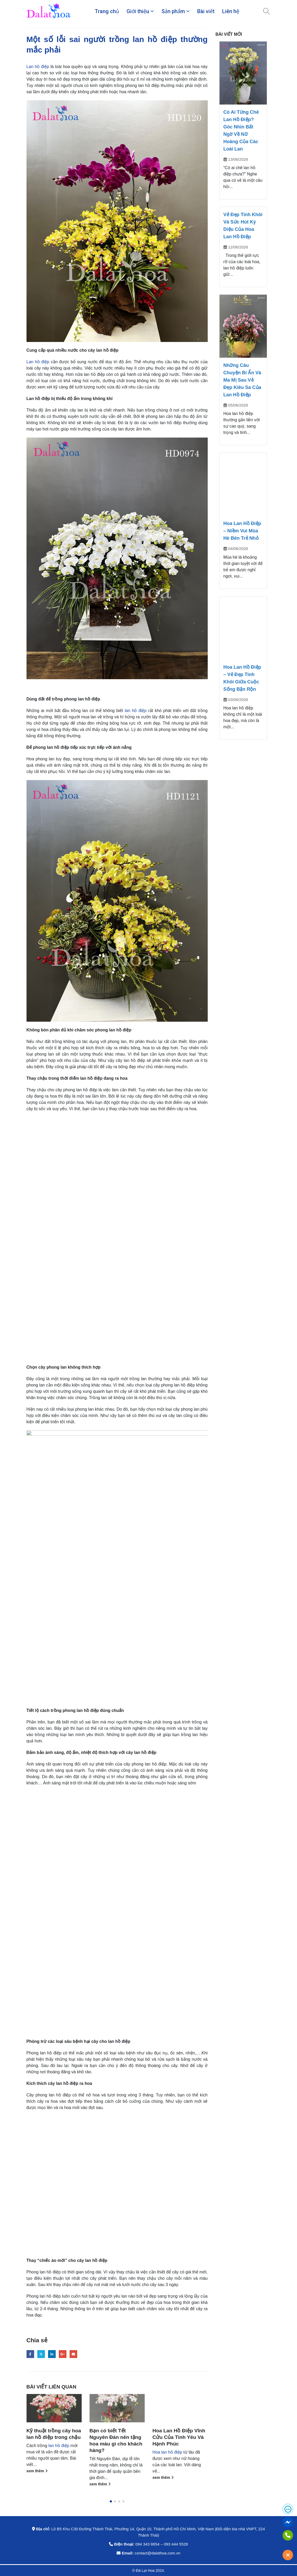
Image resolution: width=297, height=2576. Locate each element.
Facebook (30, 2354)
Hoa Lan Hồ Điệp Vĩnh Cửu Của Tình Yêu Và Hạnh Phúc (179, 2437)
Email (73, 2354)
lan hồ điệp (136, 710)
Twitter (41, 2354)
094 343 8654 (147, 2544)
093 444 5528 (176, 2544)
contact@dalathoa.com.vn (157, 2553)
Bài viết (206, 11)
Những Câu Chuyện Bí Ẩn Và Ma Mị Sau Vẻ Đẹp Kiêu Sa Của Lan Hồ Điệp (242, 380)
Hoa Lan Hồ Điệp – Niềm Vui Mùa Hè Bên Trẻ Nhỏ (242, 531)
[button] (111, 2501)
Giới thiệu (138, 11)
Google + (62, 2354)
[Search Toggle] (266, 11)
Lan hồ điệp (38, 66)
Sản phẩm (173, 11)
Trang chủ (107, 11)
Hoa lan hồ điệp (167, 2452)
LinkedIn (52, 2354)
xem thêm (37, 2471)
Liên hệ (230, 11)
